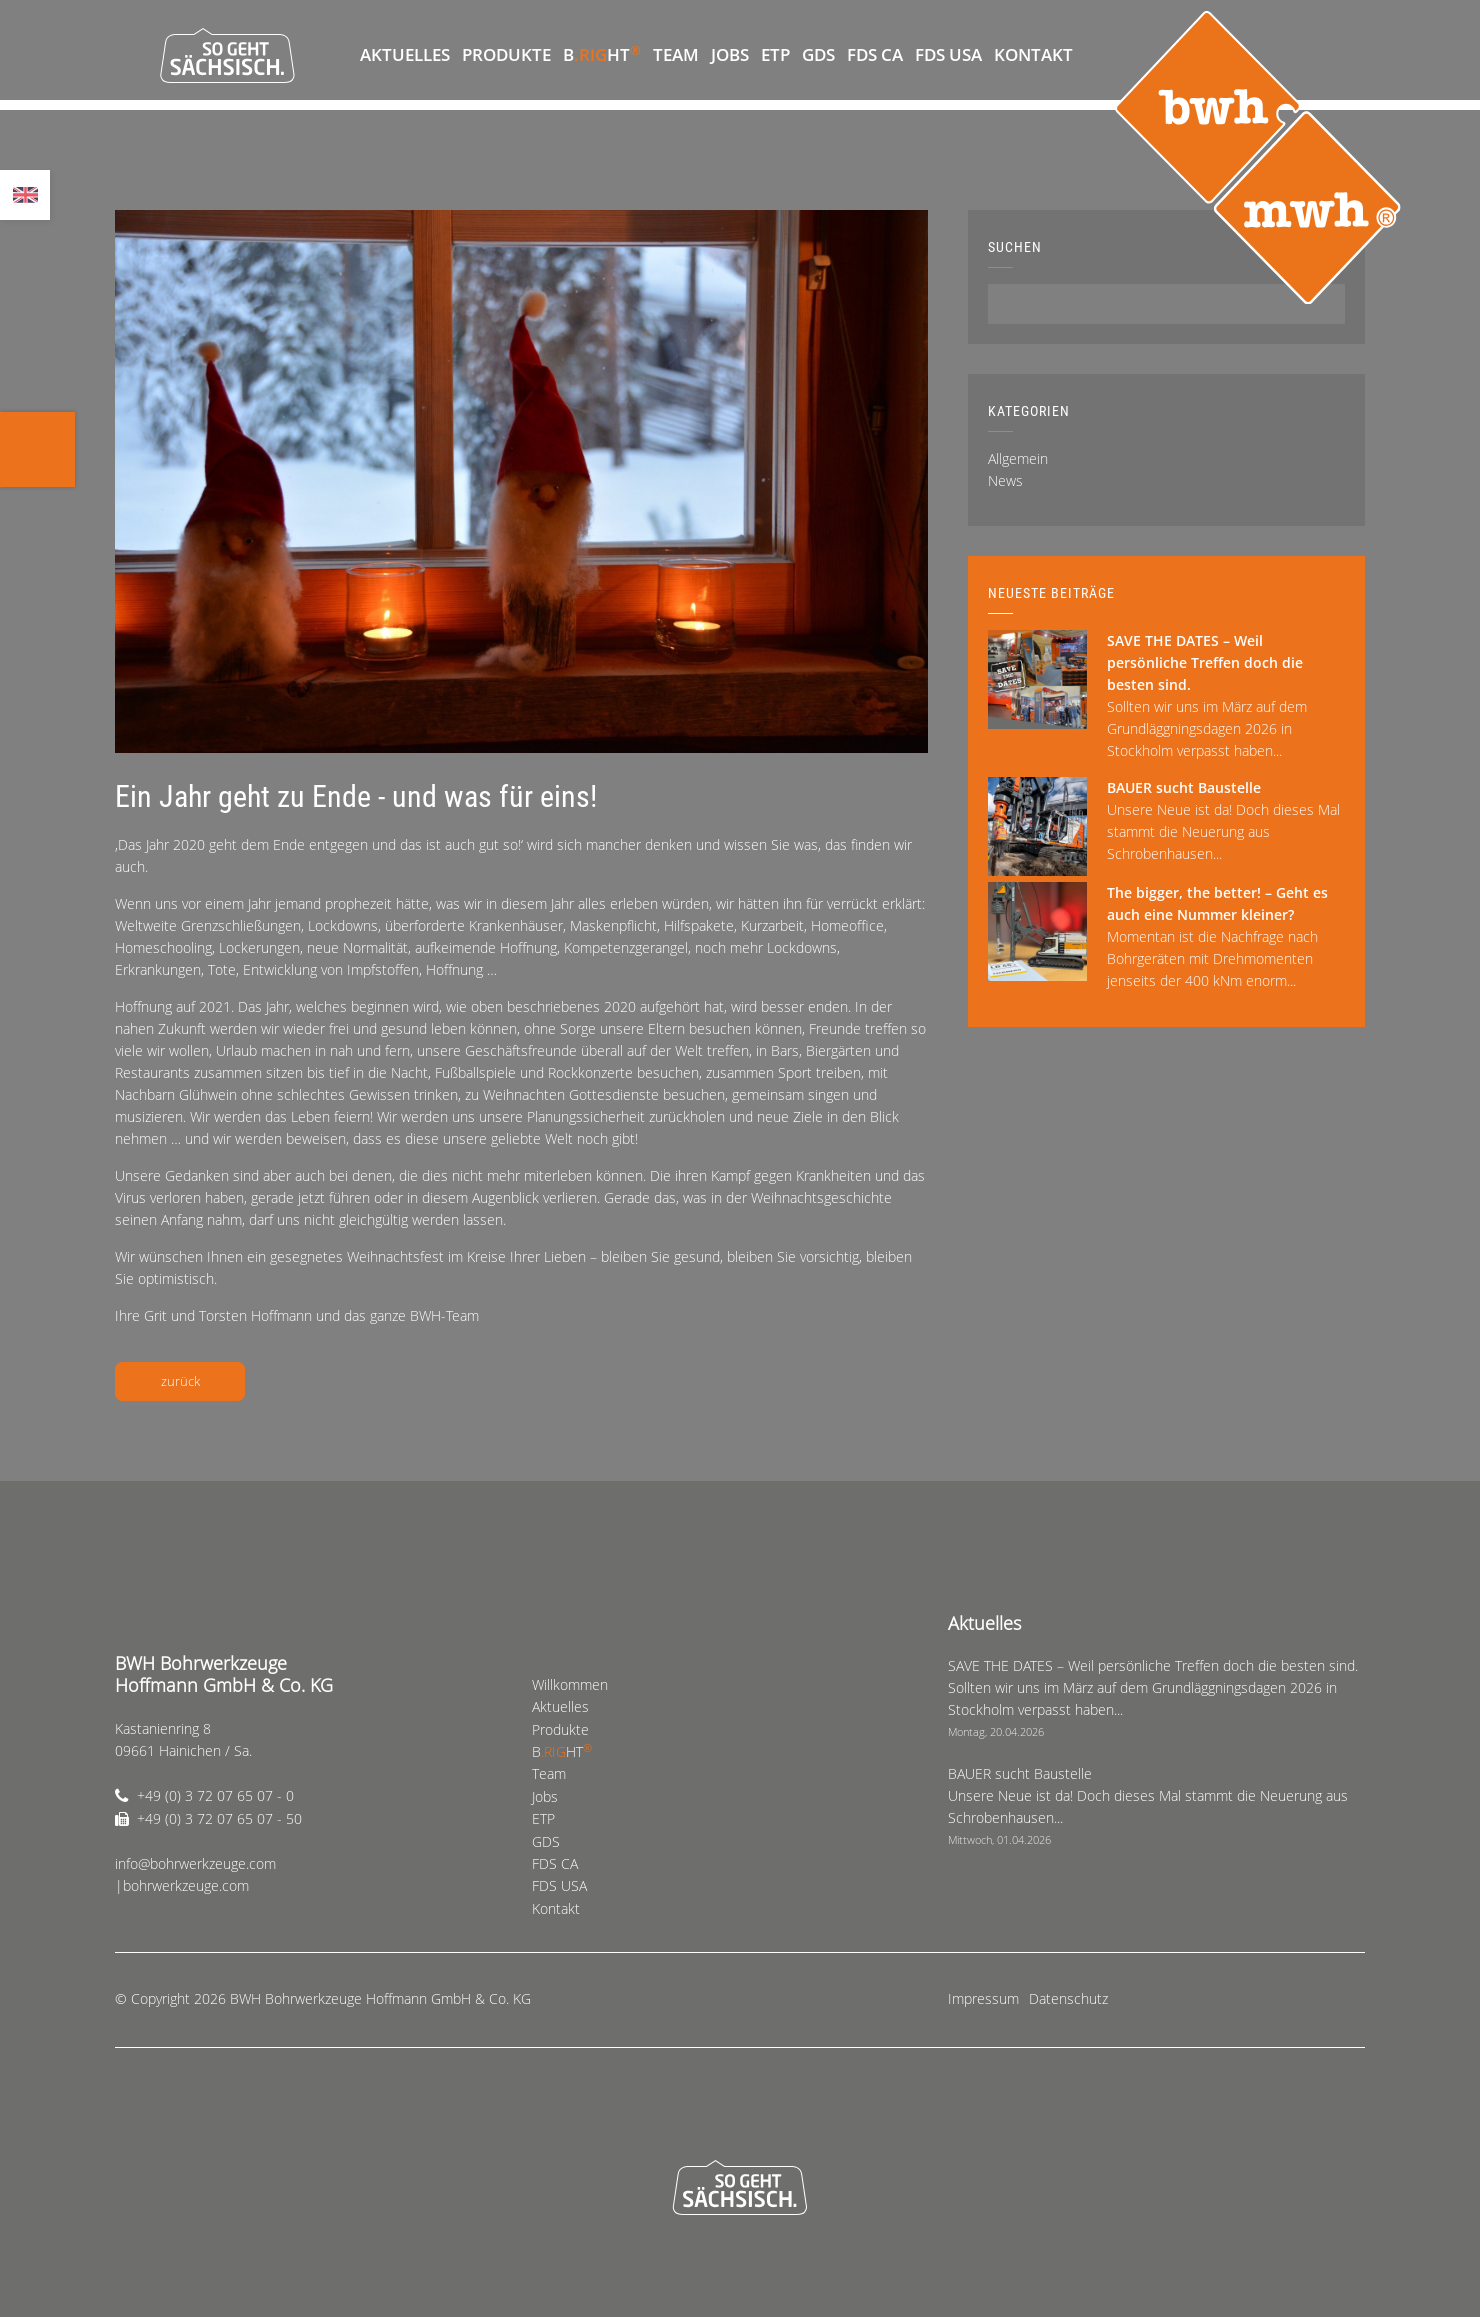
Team (676, 54)
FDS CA (875, 54)
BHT (602, 53)
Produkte (506, 54)
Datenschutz (1068, 1998)
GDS (818, 54)
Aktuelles (405, 54)
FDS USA (948, 54)
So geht (227, 55)
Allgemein (1018, 458)
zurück (180, 1381)
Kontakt (1033, 54)
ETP (775, 54)
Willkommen (335, 55)
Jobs (730, 54)
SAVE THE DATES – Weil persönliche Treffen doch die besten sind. (1205, 662)
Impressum (983, 1998)
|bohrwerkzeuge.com (182, 1885)
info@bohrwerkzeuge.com (195, 1863)
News (1005, 480)
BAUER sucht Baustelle (1184, 787)
